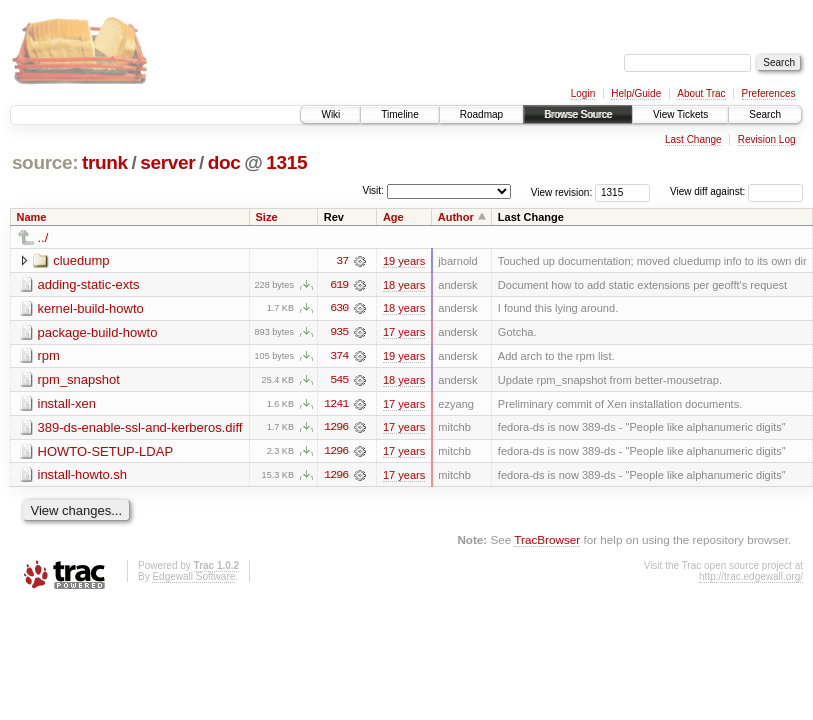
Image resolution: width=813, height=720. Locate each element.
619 (339, 285)
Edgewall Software (193, 578)
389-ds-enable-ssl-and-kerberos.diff (140, 428)
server (167, 162)
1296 (336, 429)
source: (45, 162)
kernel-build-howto (91, 308)
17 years (404, 333)
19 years (404, 261)
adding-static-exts (89, 284)
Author (456, 217)
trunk (105, 162)
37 (342, 261)
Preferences (769, 93)
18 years (404, 285)
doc (224, 162)
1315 (286, 162)
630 (339, 309)
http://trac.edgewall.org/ (751, 578)
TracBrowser (547, 541)
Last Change (693, 139)
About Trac (701, 93)
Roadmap (481, 114)
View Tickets (680, 114)
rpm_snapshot (79, 380)
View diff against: (736, 191)
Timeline (399, 114)
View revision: (562, 191)
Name (32, 217)
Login (583, 93)
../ (43, 237)
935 (339, 333)
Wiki (330, 114)
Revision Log (767, 139)
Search (765, 114)
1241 (336, 405)
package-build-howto (98, 332)
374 (339, 357)
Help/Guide (636, 93)
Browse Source (578, 114)
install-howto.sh (83, 476)
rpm (49, 356)
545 (339, 381)
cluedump (81, 260)
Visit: (373, 190)
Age (393, 217)
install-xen (67, 404)
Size (266, 217)
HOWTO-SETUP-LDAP (106, 452)
